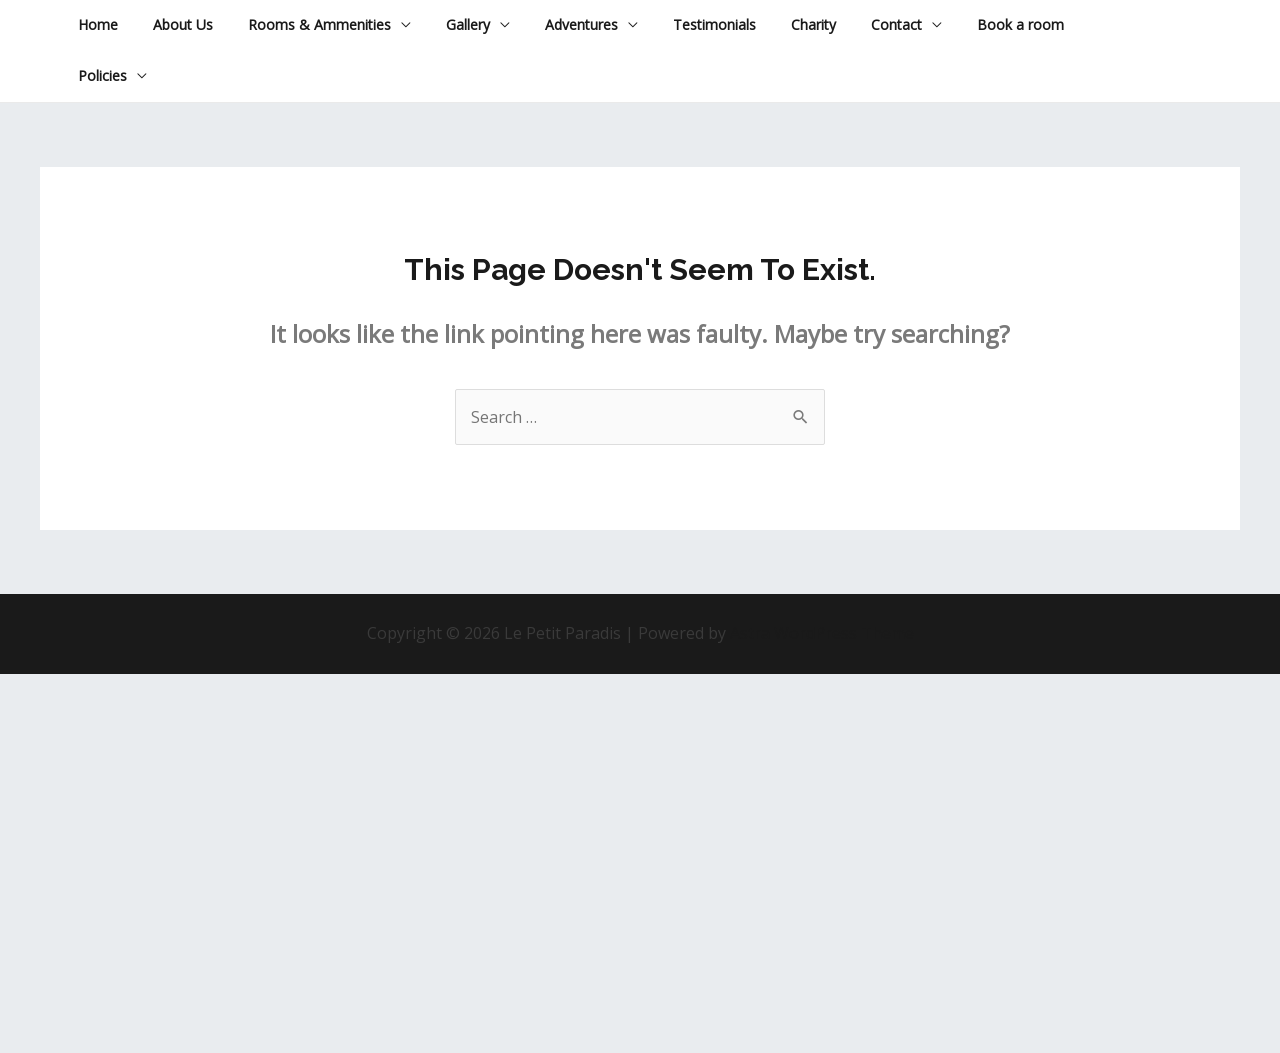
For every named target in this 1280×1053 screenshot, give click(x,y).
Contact (843, 24)
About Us (172, 24)
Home (94, 24)
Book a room (960, 24)
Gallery (443, 24)
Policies (98, 75)
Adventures (549, 24)
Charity (767, 24)
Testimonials (675, 24)
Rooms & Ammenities (301, 24)
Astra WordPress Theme (822, 633)
